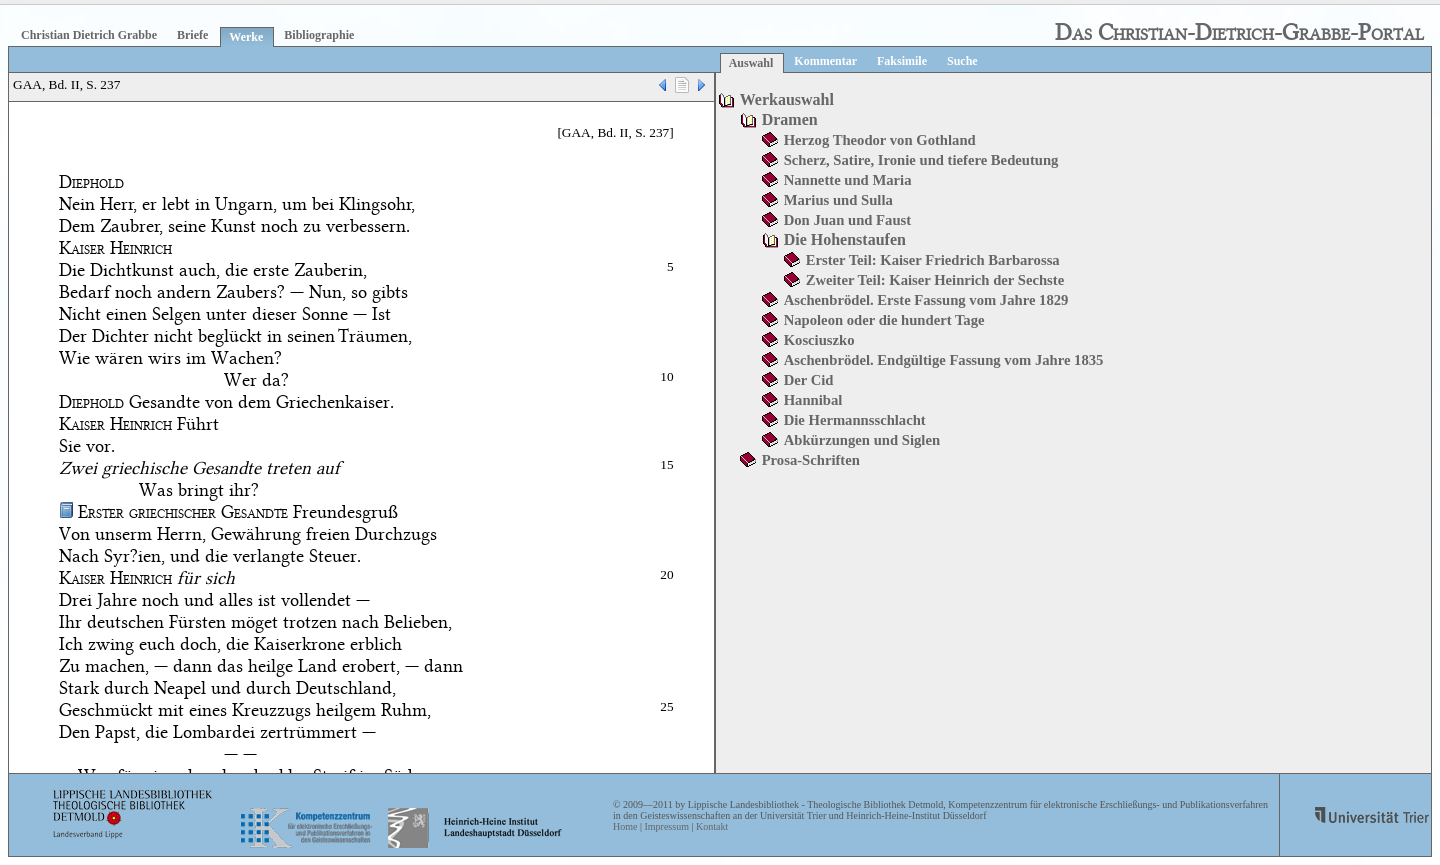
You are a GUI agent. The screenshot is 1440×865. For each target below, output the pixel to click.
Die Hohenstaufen (845, 239)
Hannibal (813, 400)
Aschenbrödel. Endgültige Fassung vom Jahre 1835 (944, 360)
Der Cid (809, 380)
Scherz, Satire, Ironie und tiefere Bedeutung (921, 160)
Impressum (666, 826)
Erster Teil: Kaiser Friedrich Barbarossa (933, 260)
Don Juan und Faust (847, 220)
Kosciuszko (819, 340)
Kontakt (712, 826)
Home (625, 826)
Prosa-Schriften (811, 460)
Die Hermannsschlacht (855, 420)
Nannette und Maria (848, 180)
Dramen (790, 119)
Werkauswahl (787, 99)
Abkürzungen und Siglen (862, 440)
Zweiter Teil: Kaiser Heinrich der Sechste (935, 280)
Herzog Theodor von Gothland (880, 140)
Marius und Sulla (838, 200)
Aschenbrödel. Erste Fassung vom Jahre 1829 (926, 300)
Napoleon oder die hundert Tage (884, 320)
